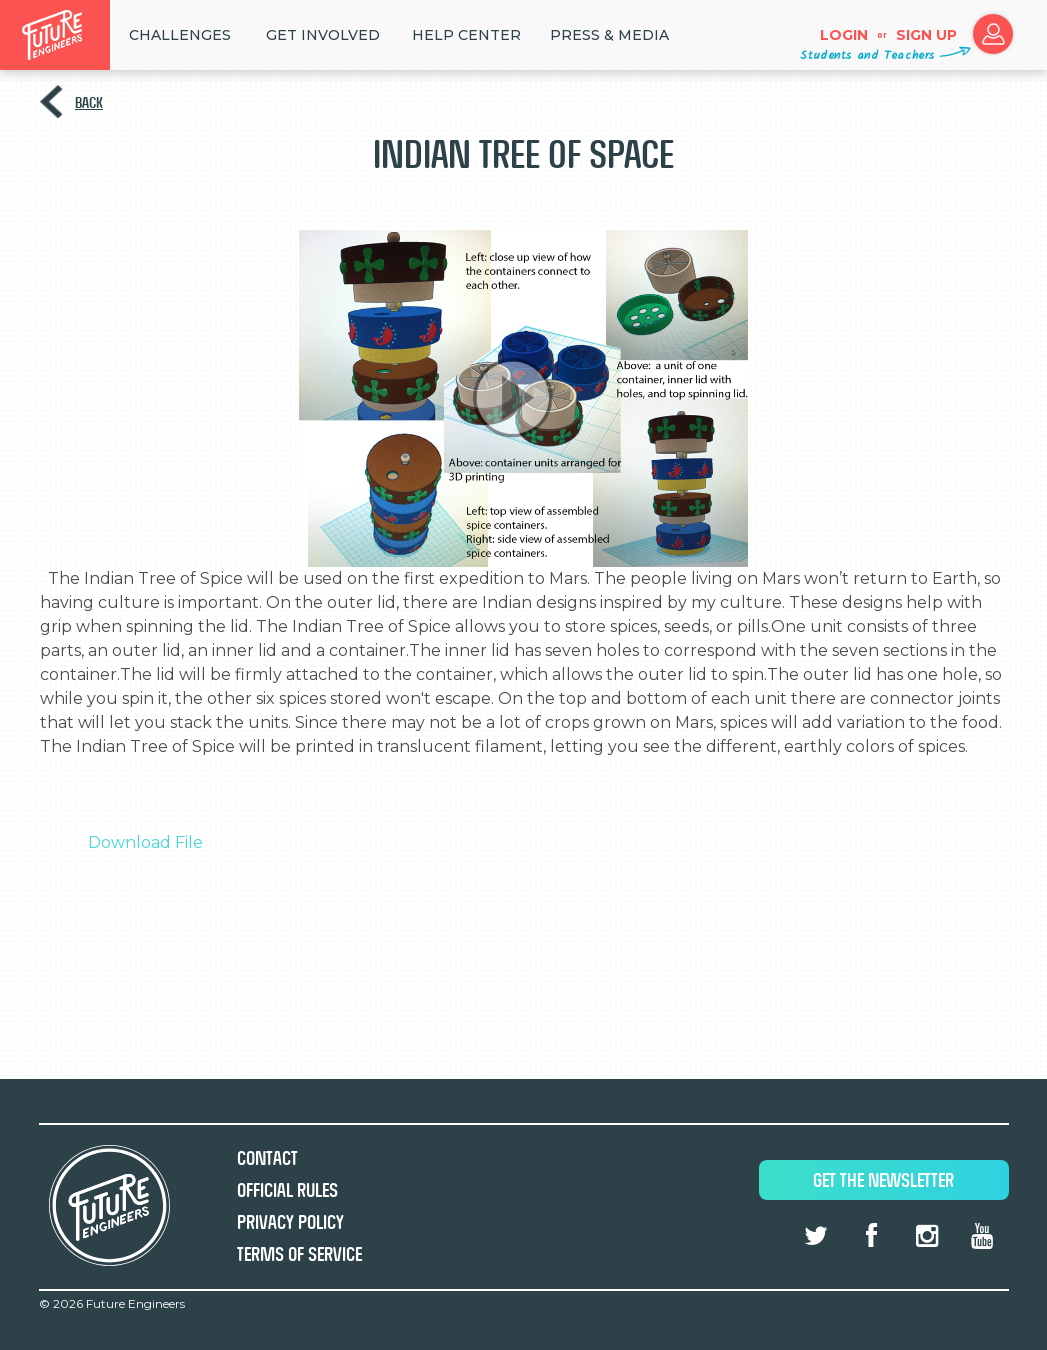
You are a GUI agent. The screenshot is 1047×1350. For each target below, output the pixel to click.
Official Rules (287, 1190)
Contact (267, 1158)
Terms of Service (299, 1254)
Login (844, 35)
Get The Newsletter (883, 1180)
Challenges (180, 35)
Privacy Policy (290, 1222)
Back (89, 102)
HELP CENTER (466, 35)
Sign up (926, 35)
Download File (145, 842)
